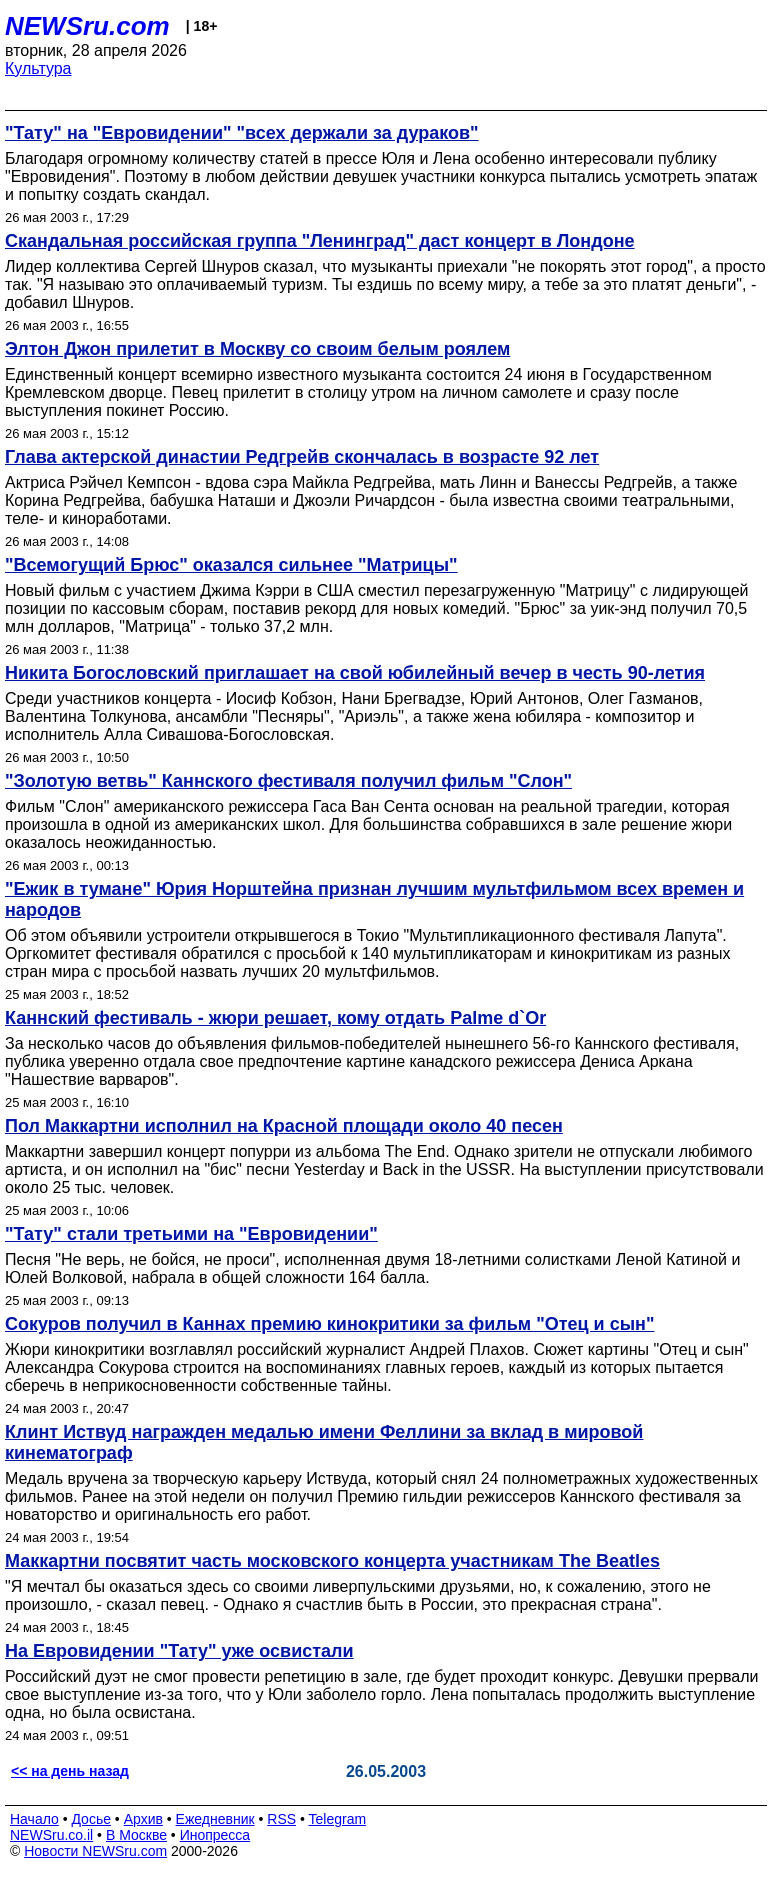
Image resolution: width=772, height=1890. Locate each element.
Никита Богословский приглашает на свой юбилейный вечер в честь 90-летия (355, 673)
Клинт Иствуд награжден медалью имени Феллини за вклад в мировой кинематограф (324, 1442)
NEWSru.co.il (51, 1835)
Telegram (338, 1819)
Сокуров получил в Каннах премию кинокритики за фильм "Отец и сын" (329, 1324)
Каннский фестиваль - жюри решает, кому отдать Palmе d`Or (275, 1018)
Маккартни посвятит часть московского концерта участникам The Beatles (332, 1561)
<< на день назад (70, 1771)
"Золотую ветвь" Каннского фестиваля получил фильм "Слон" (288, 781)
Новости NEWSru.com (95, 1851)
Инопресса (215, 1835)
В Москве (136, 1835)
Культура (38, 68)
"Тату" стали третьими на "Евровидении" (191, 1234)
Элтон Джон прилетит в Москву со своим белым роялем (257, 349)
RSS (281, 1819)
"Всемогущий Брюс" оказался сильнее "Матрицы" (231, 565)
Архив (143, 1819)
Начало (34, 1819)
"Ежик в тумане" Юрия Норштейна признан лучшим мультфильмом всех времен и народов (374, 899)
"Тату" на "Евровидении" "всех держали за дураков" (242, 133)
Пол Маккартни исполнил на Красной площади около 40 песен (284, 1126)
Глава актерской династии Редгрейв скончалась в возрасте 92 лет (302, 457)
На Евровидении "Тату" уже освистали (179, 1651)
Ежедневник (215, 1819)
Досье (91, 1819)
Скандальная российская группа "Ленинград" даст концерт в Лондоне (320, 241)
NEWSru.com (87, 26)
